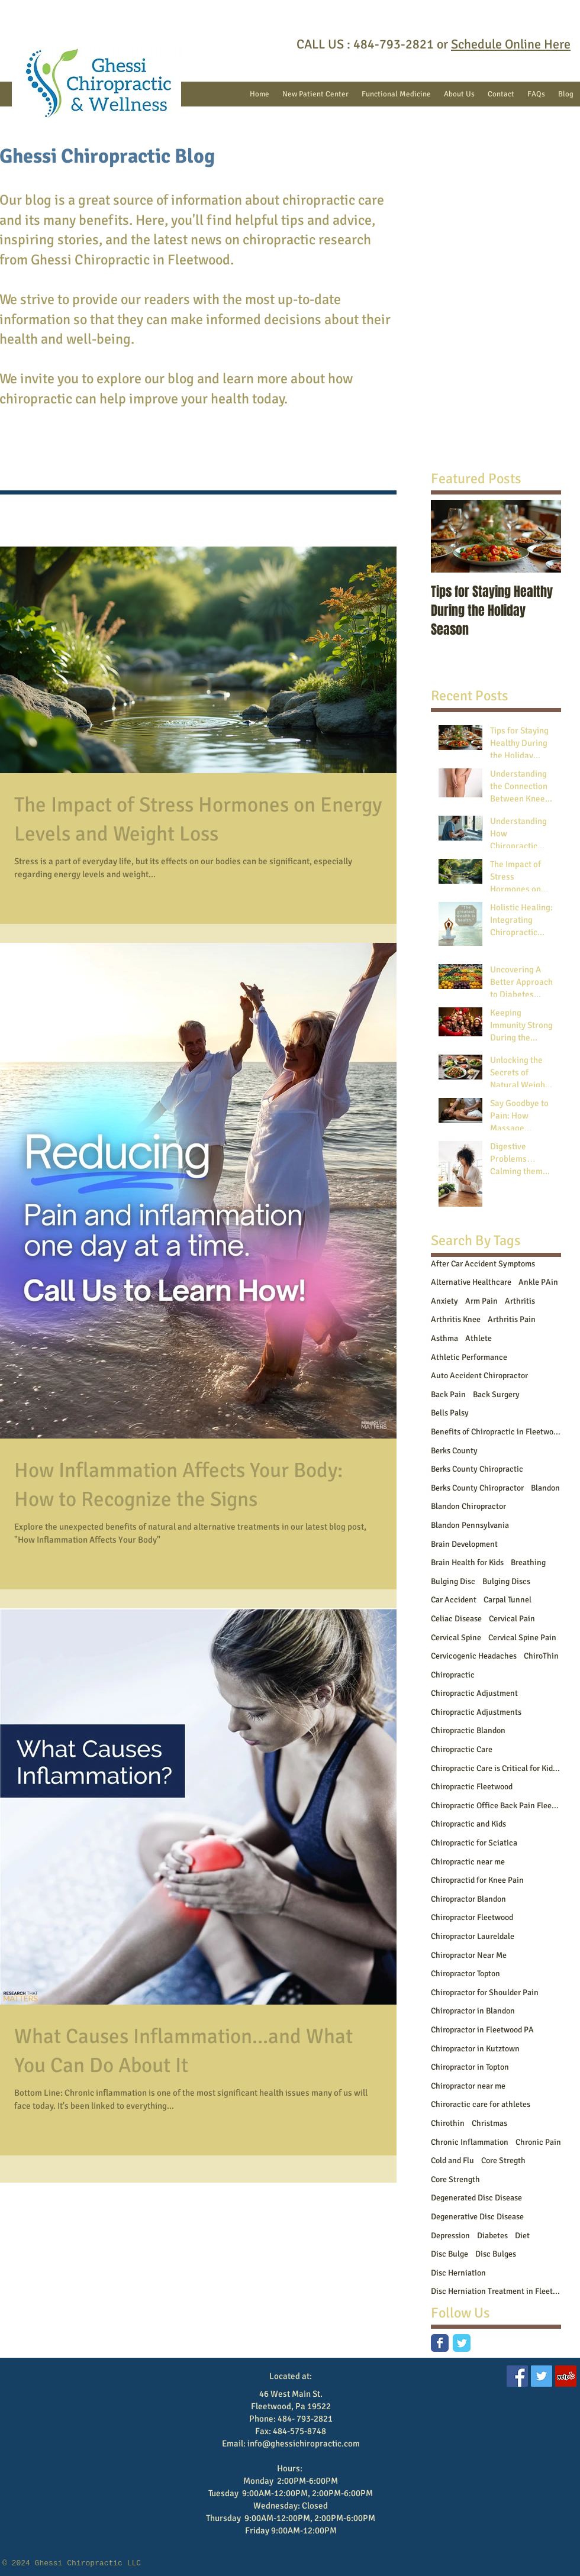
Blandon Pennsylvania (470, 1525)
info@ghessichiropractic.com (303, 2443)
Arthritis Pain (512, 1319)
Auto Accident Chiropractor (479, 1376)
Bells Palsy (450, 1413)
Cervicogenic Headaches (474, 1656)
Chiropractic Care (461, 1749)
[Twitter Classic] (462, 2343)
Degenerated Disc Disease (476, 2198)
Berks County (454, 1451)
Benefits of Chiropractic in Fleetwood (496, 1432)
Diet (522, 2236)
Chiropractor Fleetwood (472, 1917)
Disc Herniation (458, 2273)
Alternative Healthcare (471, 1282)
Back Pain (448, 1394)
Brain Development (464, 1544)
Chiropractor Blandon (468, 1899)
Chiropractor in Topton (470, 2067)
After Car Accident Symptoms (483, 1264)
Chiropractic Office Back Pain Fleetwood (496, 1806)
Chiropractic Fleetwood (472, 1787)
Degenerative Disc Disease (477, 2217)
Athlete (478, 1338)
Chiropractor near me (468, 2086)
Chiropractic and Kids (468, 1824)
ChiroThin (541, 1656)
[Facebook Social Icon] (517, 2376)
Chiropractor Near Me (469, 1955)
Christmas (489, 2123)
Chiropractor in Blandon (473, 2011)
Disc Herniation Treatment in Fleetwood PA (496, 2291)
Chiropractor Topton (465, 1974)
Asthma (444, 1338)
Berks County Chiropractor (477, 1488)
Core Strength (455, 2179)
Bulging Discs (506, 1581)
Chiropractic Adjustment (474, 1693)
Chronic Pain (538, 2142)
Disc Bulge (449, 2254)
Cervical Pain (512, 1619)
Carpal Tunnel (507, 1600)
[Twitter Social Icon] (541, 2376)
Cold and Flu (452, 2160)
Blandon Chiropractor (468, 1506)
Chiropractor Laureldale (472, 1936)
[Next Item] (542, 536)
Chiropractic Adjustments (476, 1712)
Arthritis (520, 1301)
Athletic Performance (469, 1357)
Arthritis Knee (456, 1319)
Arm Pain (481, 1301)
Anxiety (444, 1301)
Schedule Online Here (511, 44)
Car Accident (453, 1600)
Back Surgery (496, 1394)
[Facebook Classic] (440, 2343)
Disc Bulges (495, 2254)
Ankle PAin (538, 1282)
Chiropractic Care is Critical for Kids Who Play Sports (496, 1768)
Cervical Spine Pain (522, 1638)
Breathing (528, 1562)
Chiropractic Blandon (468, 1730)
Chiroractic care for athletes (480, 2104)
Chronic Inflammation (469, 2142)
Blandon (545, 1488)
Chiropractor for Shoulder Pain (485, 1992)
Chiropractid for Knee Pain (477, 1880)
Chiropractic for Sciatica (474, 1843)
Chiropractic (453, 1675)
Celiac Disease (456, 1619)
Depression (450, 2236)
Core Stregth (503, 2160)
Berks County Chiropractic (477, 1469)
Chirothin (448, 2123)
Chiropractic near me (468, 1862)
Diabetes (492, 2236)
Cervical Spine (456, 1638)
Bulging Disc (453, 1581)
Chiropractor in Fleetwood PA (482, 2030)
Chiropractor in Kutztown (475, 2049)
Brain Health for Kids (467, 1562)
